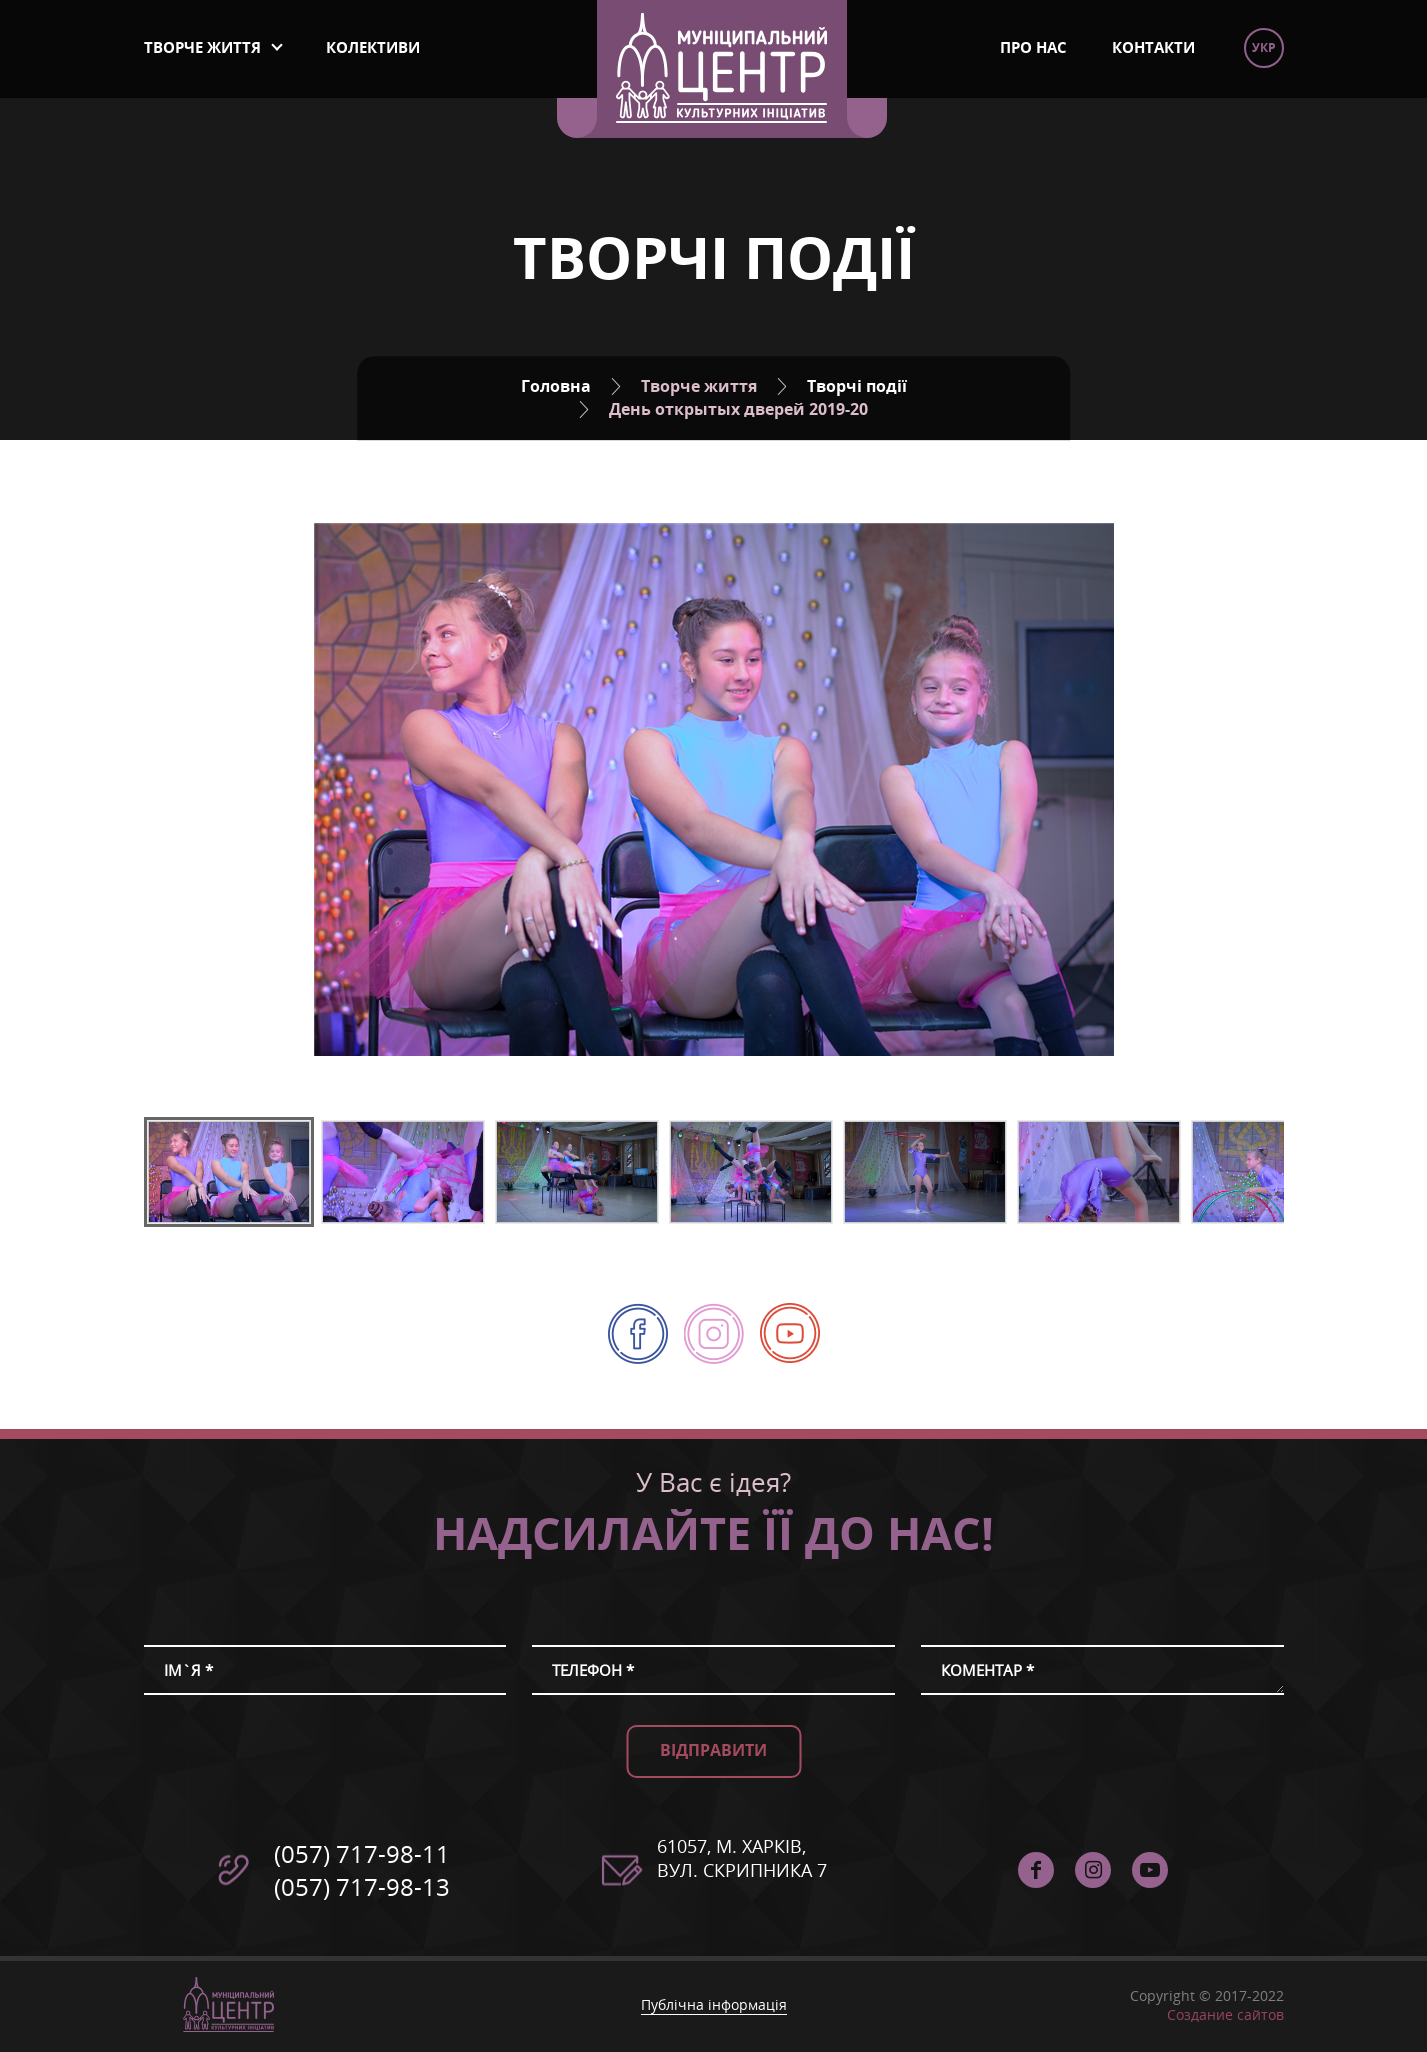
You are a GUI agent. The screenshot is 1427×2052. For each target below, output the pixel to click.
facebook (638, 1312)
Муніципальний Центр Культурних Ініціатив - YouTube (790, 1333)
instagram (714, 1312)
